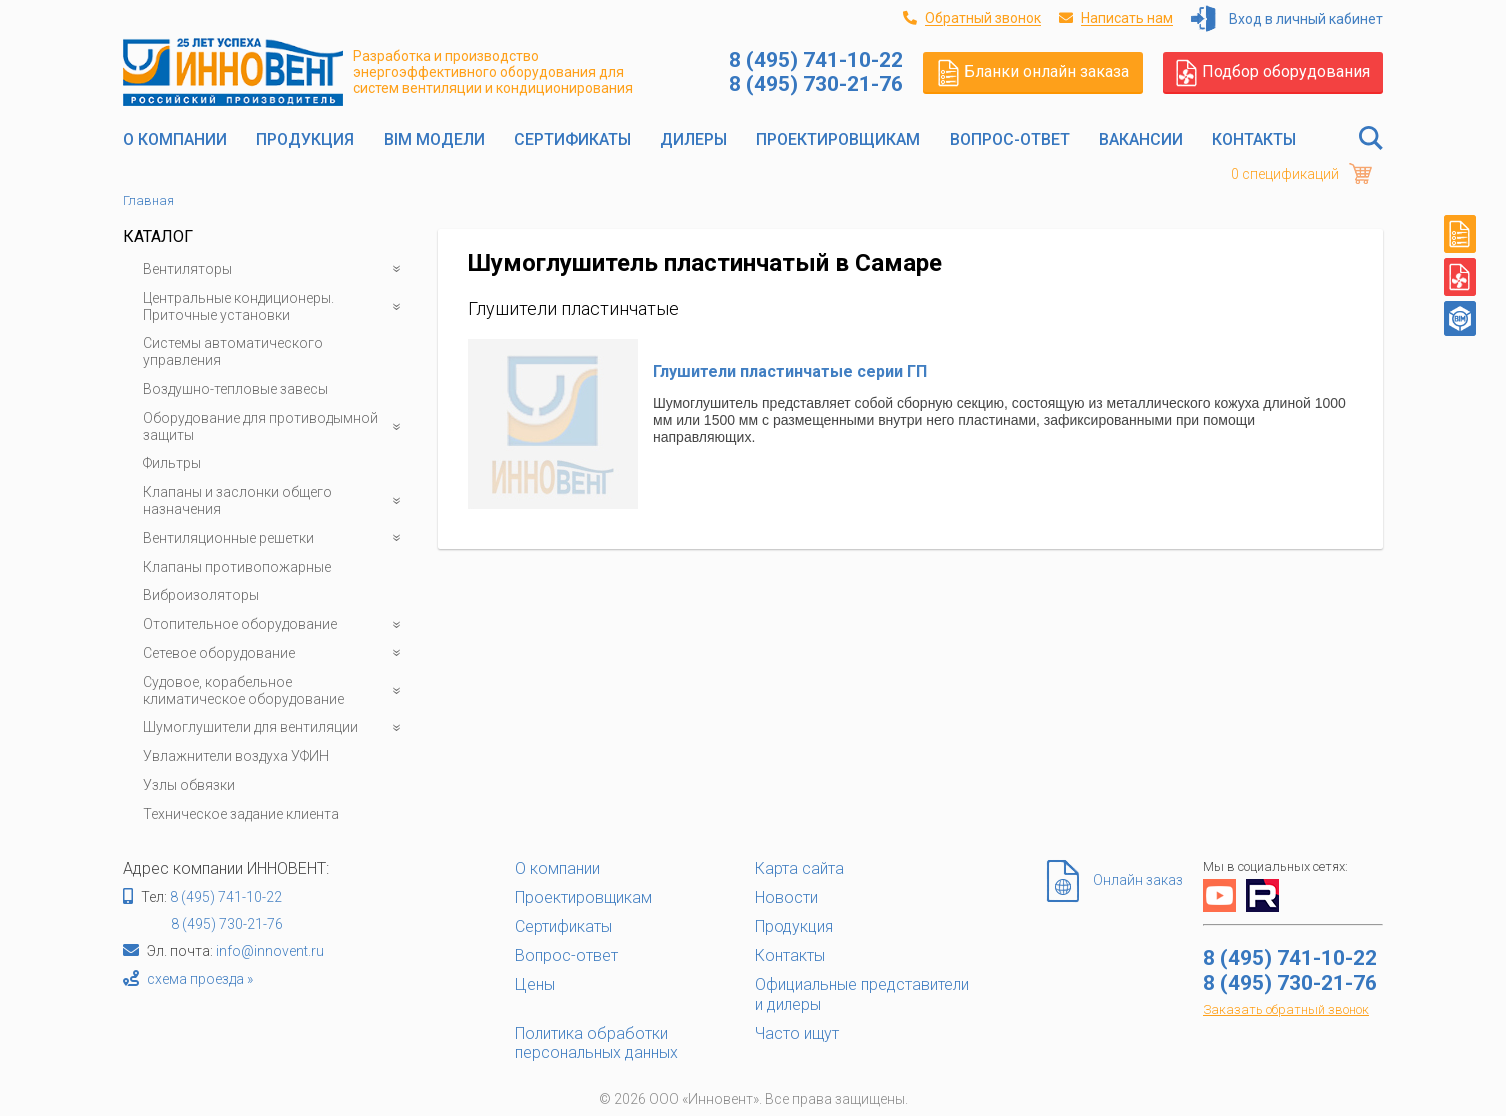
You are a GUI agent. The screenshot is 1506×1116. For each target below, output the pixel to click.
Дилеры (693, 139)
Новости (786, 897)
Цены (535, 984)
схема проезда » (200, 979)
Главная (148, 200)
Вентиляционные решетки (275, 538)
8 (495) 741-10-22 (226, 897)
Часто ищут (797, 1033)
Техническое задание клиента (241, 814)
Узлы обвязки (189, 785)
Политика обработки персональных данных (596, 1043)
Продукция (305, 139)
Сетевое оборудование (275, 653)
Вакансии (1141, 139)
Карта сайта (799, 868)
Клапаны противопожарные (237, 567)
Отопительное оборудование (275, 624)
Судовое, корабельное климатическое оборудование (275, 691)
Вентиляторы (275, 269)
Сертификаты (572, 139)
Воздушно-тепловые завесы (235, 389)
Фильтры (172, 463)
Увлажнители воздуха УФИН (236, 756)
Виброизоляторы (201, 595)
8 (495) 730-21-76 (227, 924)
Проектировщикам (838, 139)
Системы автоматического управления (233, 351)
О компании (175, 139)
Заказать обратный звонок (1286, 1009)
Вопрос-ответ (1010, 139)
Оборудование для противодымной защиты (275, 427)
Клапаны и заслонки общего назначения (275, 501)
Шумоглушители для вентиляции (275, 727)
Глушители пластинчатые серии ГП (790, 371)
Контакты (1254, 139)
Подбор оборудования (1273, 72)
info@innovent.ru (270, 951)
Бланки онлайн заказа (1033, 72)
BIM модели (434, 139)
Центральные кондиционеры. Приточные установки (275, 307)
